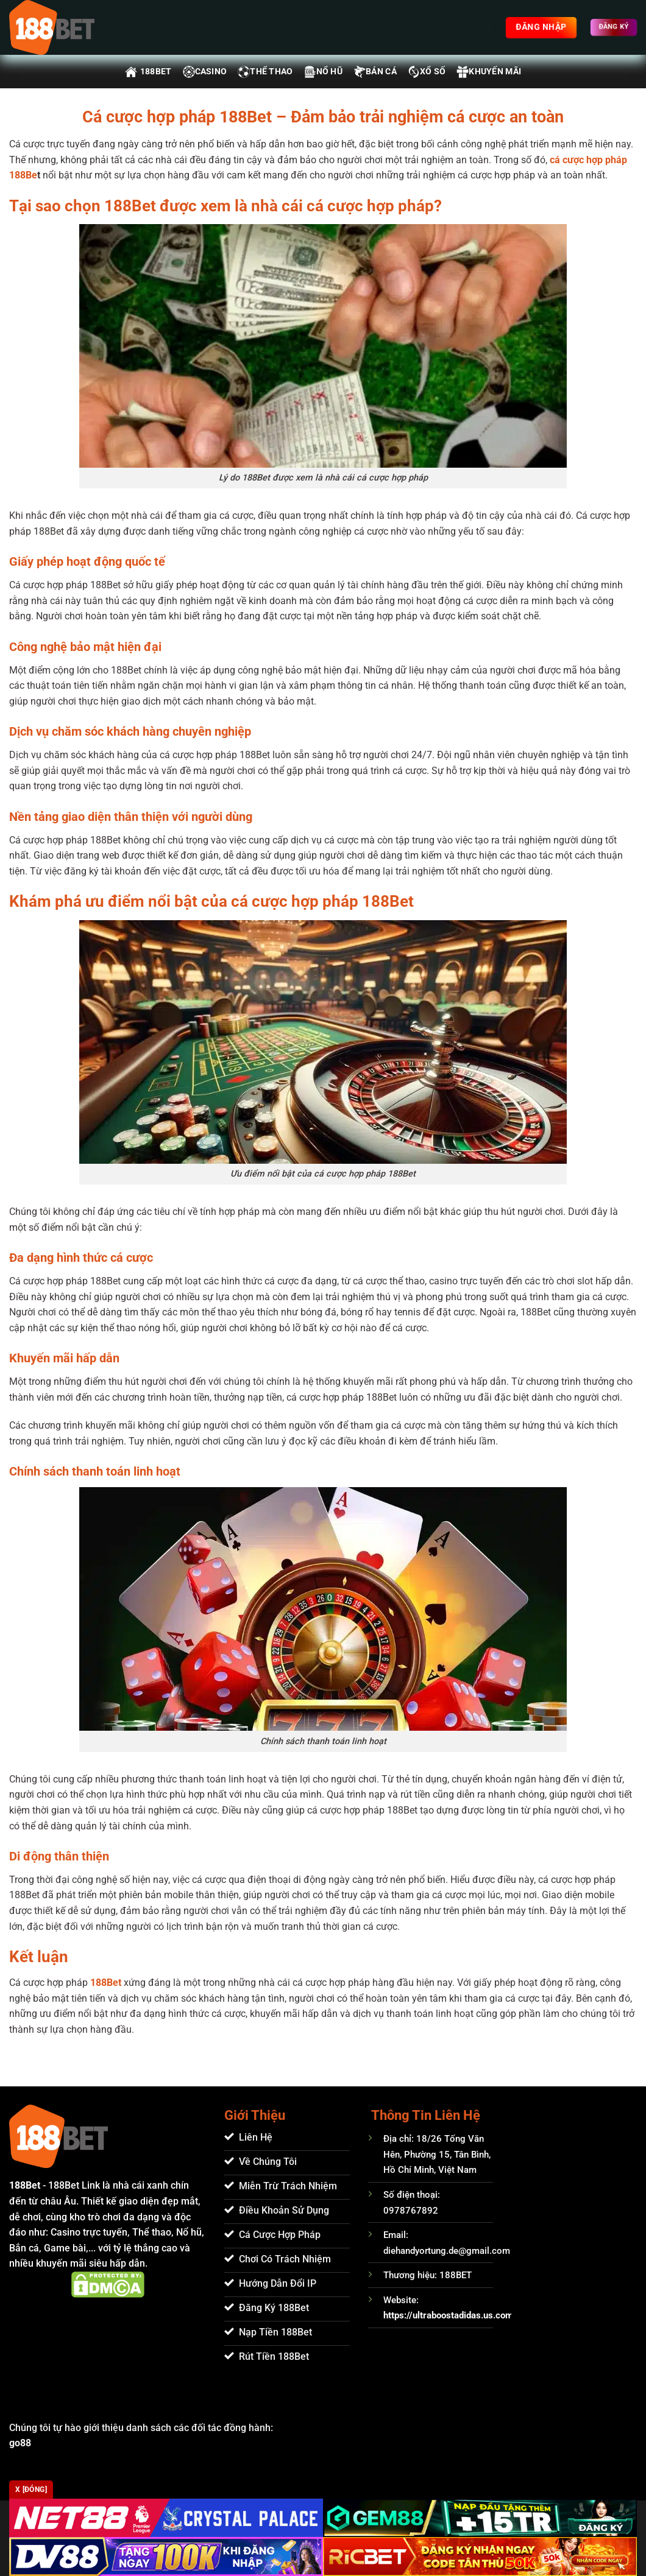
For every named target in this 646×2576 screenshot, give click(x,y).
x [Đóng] (31, 2489)
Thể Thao (265, 72)
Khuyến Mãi (488, 72)
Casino (205, 72)
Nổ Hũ (323, 72)
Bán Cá (375, 72)
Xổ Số (426, 72)
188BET (148, 72)
